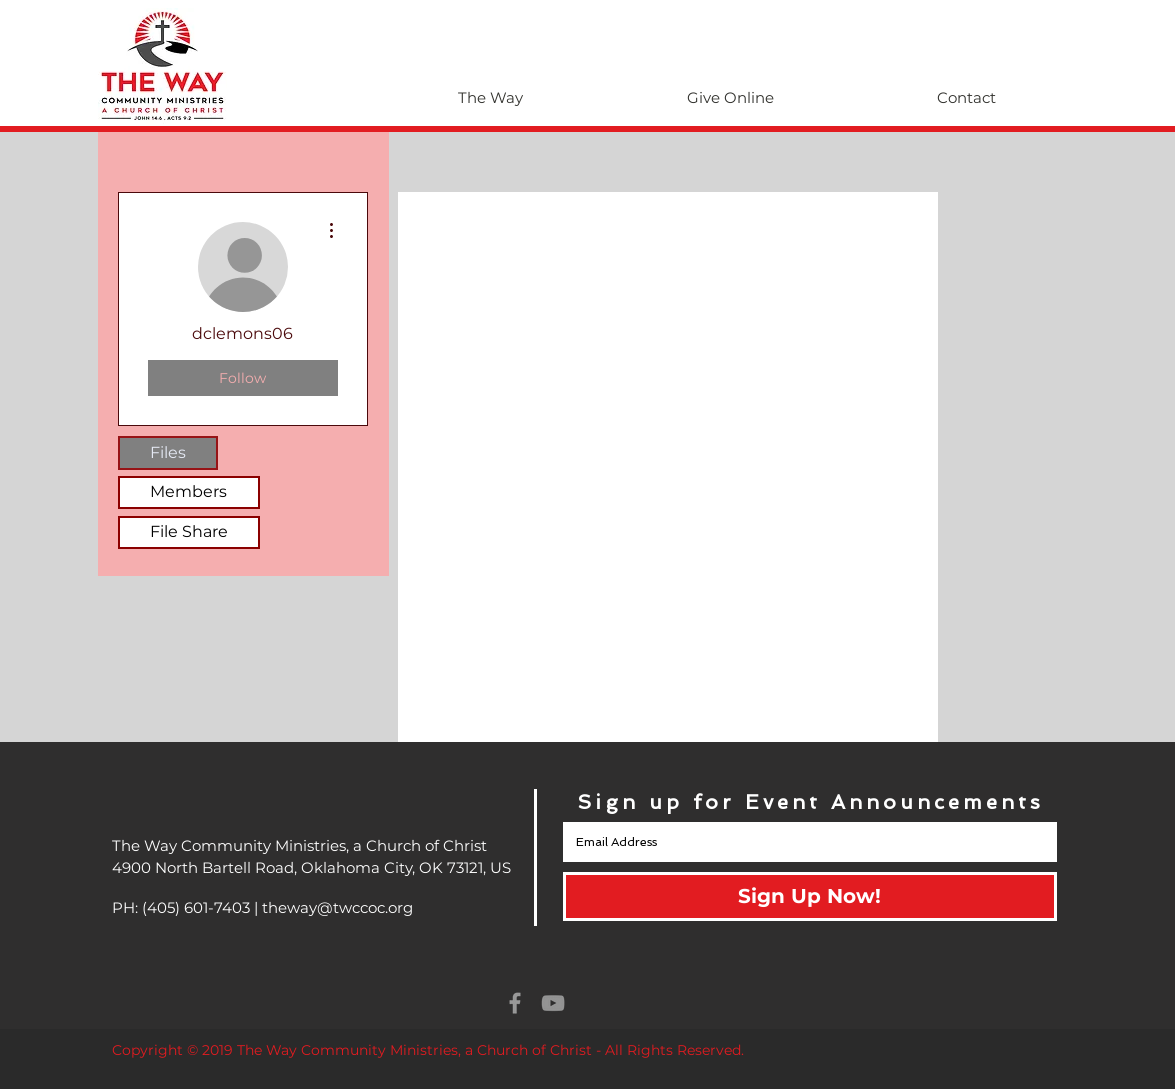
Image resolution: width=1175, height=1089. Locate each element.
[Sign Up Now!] (810, 896)
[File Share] (189, 532)
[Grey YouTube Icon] (553, 1003)
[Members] (189, 492)
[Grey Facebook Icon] (515, 1003)
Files (168, 452)
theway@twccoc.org (337, 907)
